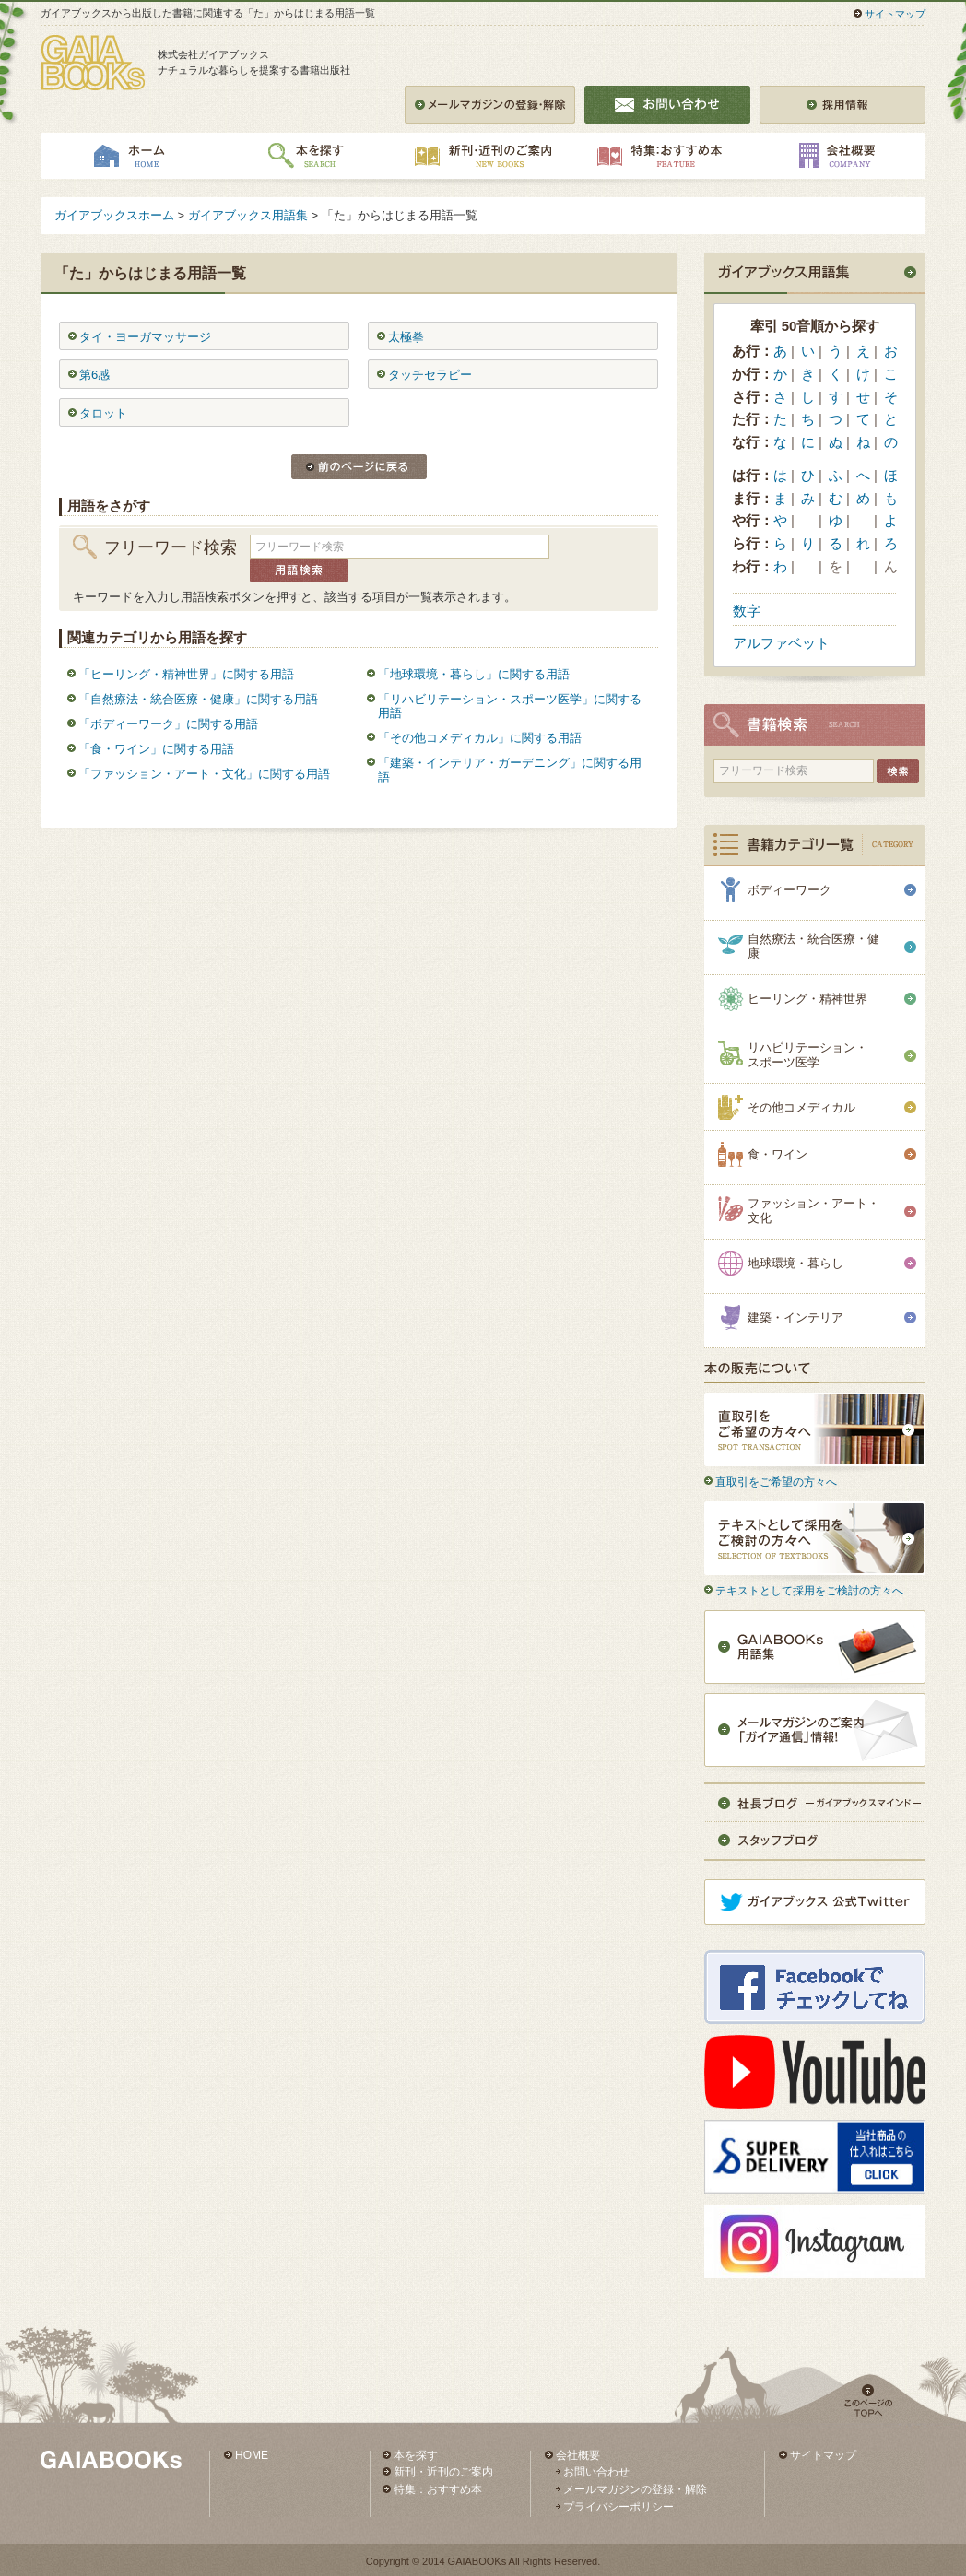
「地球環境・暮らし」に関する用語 (474, 674)
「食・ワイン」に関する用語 (156, 749)
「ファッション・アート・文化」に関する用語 (204, 774)
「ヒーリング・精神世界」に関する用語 (186, 674)
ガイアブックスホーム (114, 215)
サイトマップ (895, 13)
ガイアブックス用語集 (248, 215)
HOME (251, 2455)
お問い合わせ (596, 2471)
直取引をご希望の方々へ (776, 1482)
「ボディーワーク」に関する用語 (168, 724)
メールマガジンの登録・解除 (635, 2489)
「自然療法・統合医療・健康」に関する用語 (198, 699)
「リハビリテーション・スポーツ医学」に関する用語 (510, 706)
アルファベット (781, 643)
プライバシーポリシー (618, 2506)
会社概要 (578, 2455)
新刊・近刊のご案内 (443, 2471)
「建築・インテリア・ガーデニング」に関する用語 (510, 770)
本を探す (416, 2455)
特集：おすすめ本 (438, 2489)
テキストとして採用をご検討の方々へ (809, 1590)
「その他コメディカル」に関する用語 (480, 738)
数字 (746, 610)
